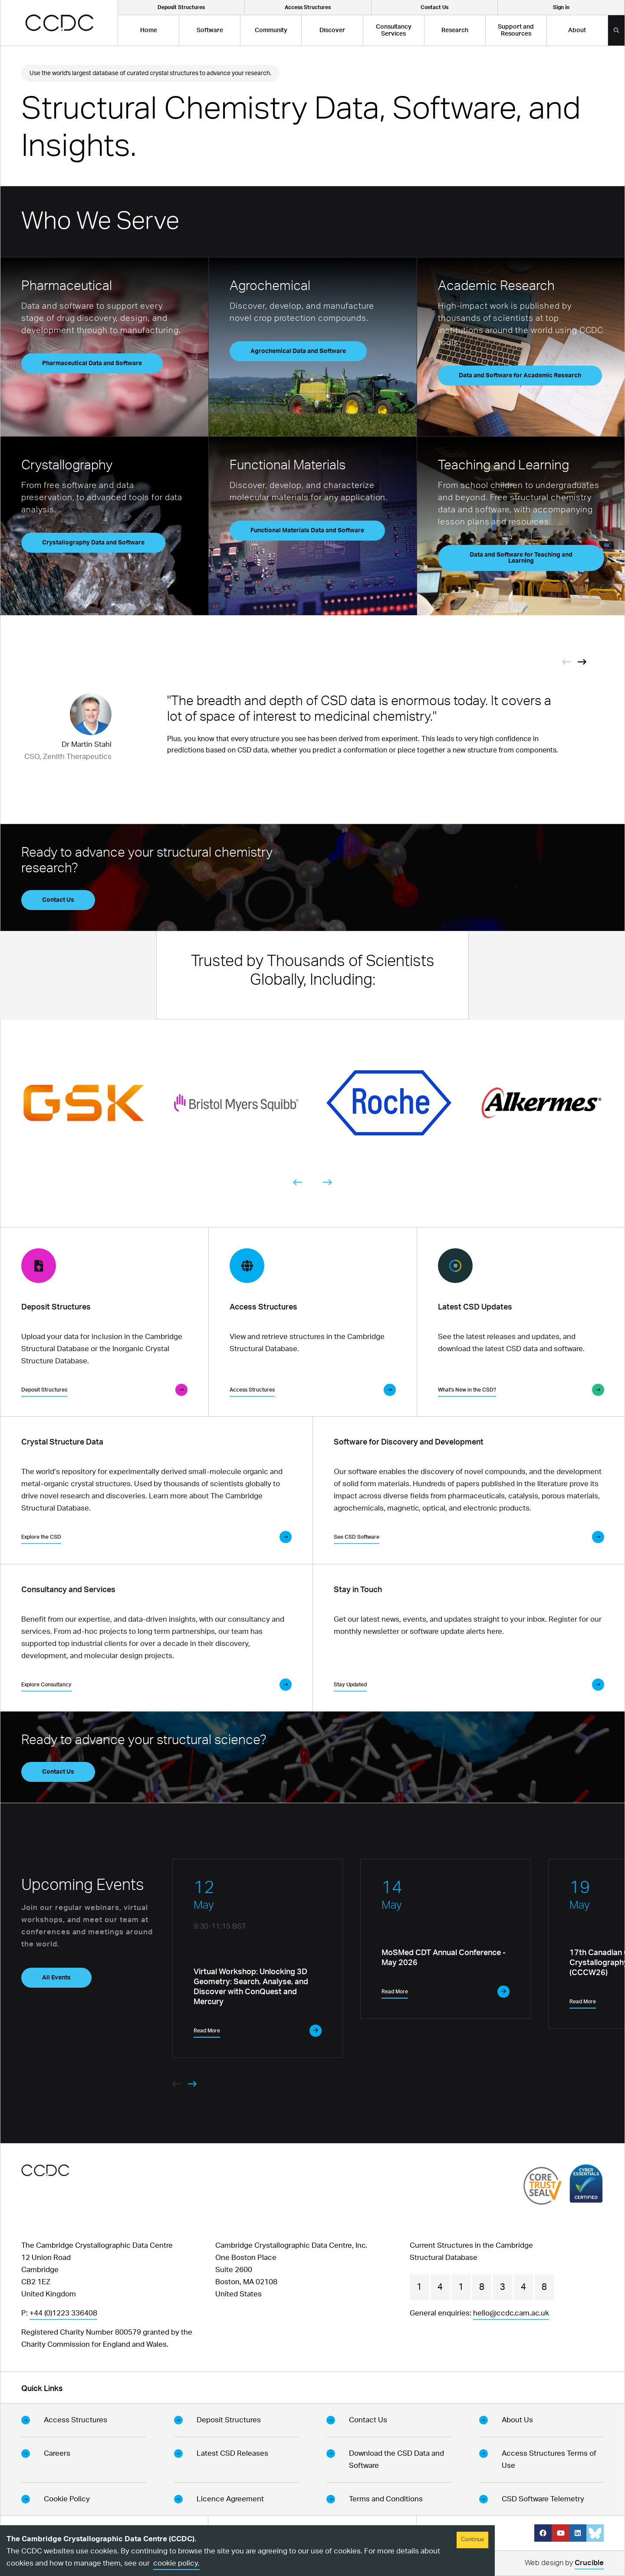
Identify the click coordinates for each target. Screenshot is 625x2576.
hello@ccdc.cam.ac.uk (511, 2313)
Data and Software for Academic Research (520, 376)
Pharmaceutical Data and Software (92, 363)
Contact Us (58, 900)
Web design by (564, 2564)
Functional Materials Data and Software (307, 531)
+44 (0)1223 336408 (63, 2313)
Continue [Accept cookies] (472, 2540)
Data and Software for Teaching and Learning (521, 558)
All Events (56, 1978)
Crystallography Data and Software (93, 543)
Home (148, 30)
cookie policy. (176, 2563)
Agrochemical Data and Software (298, 351)
